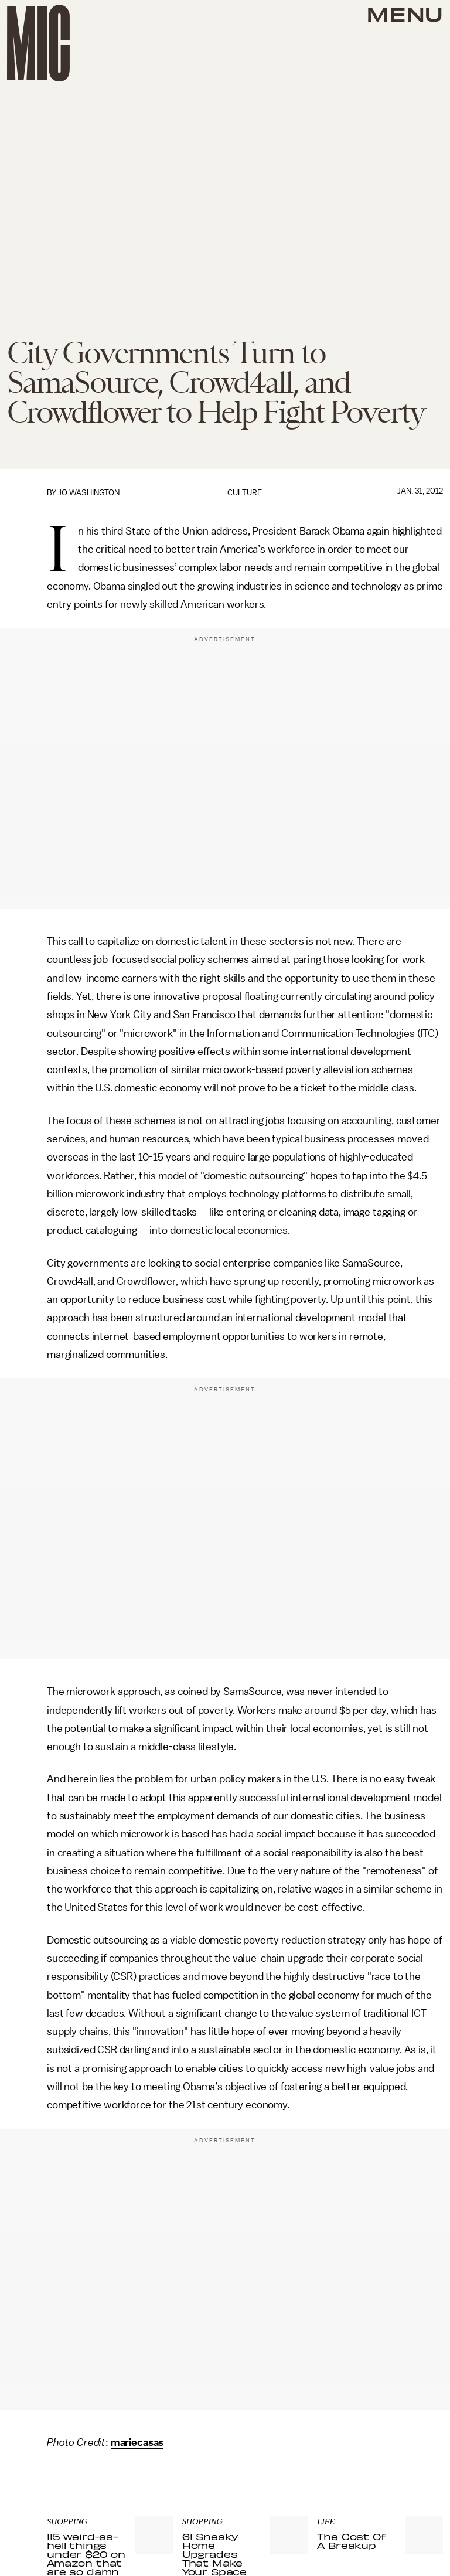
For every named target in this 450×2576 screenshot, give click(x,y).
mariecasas (137, 2442)
